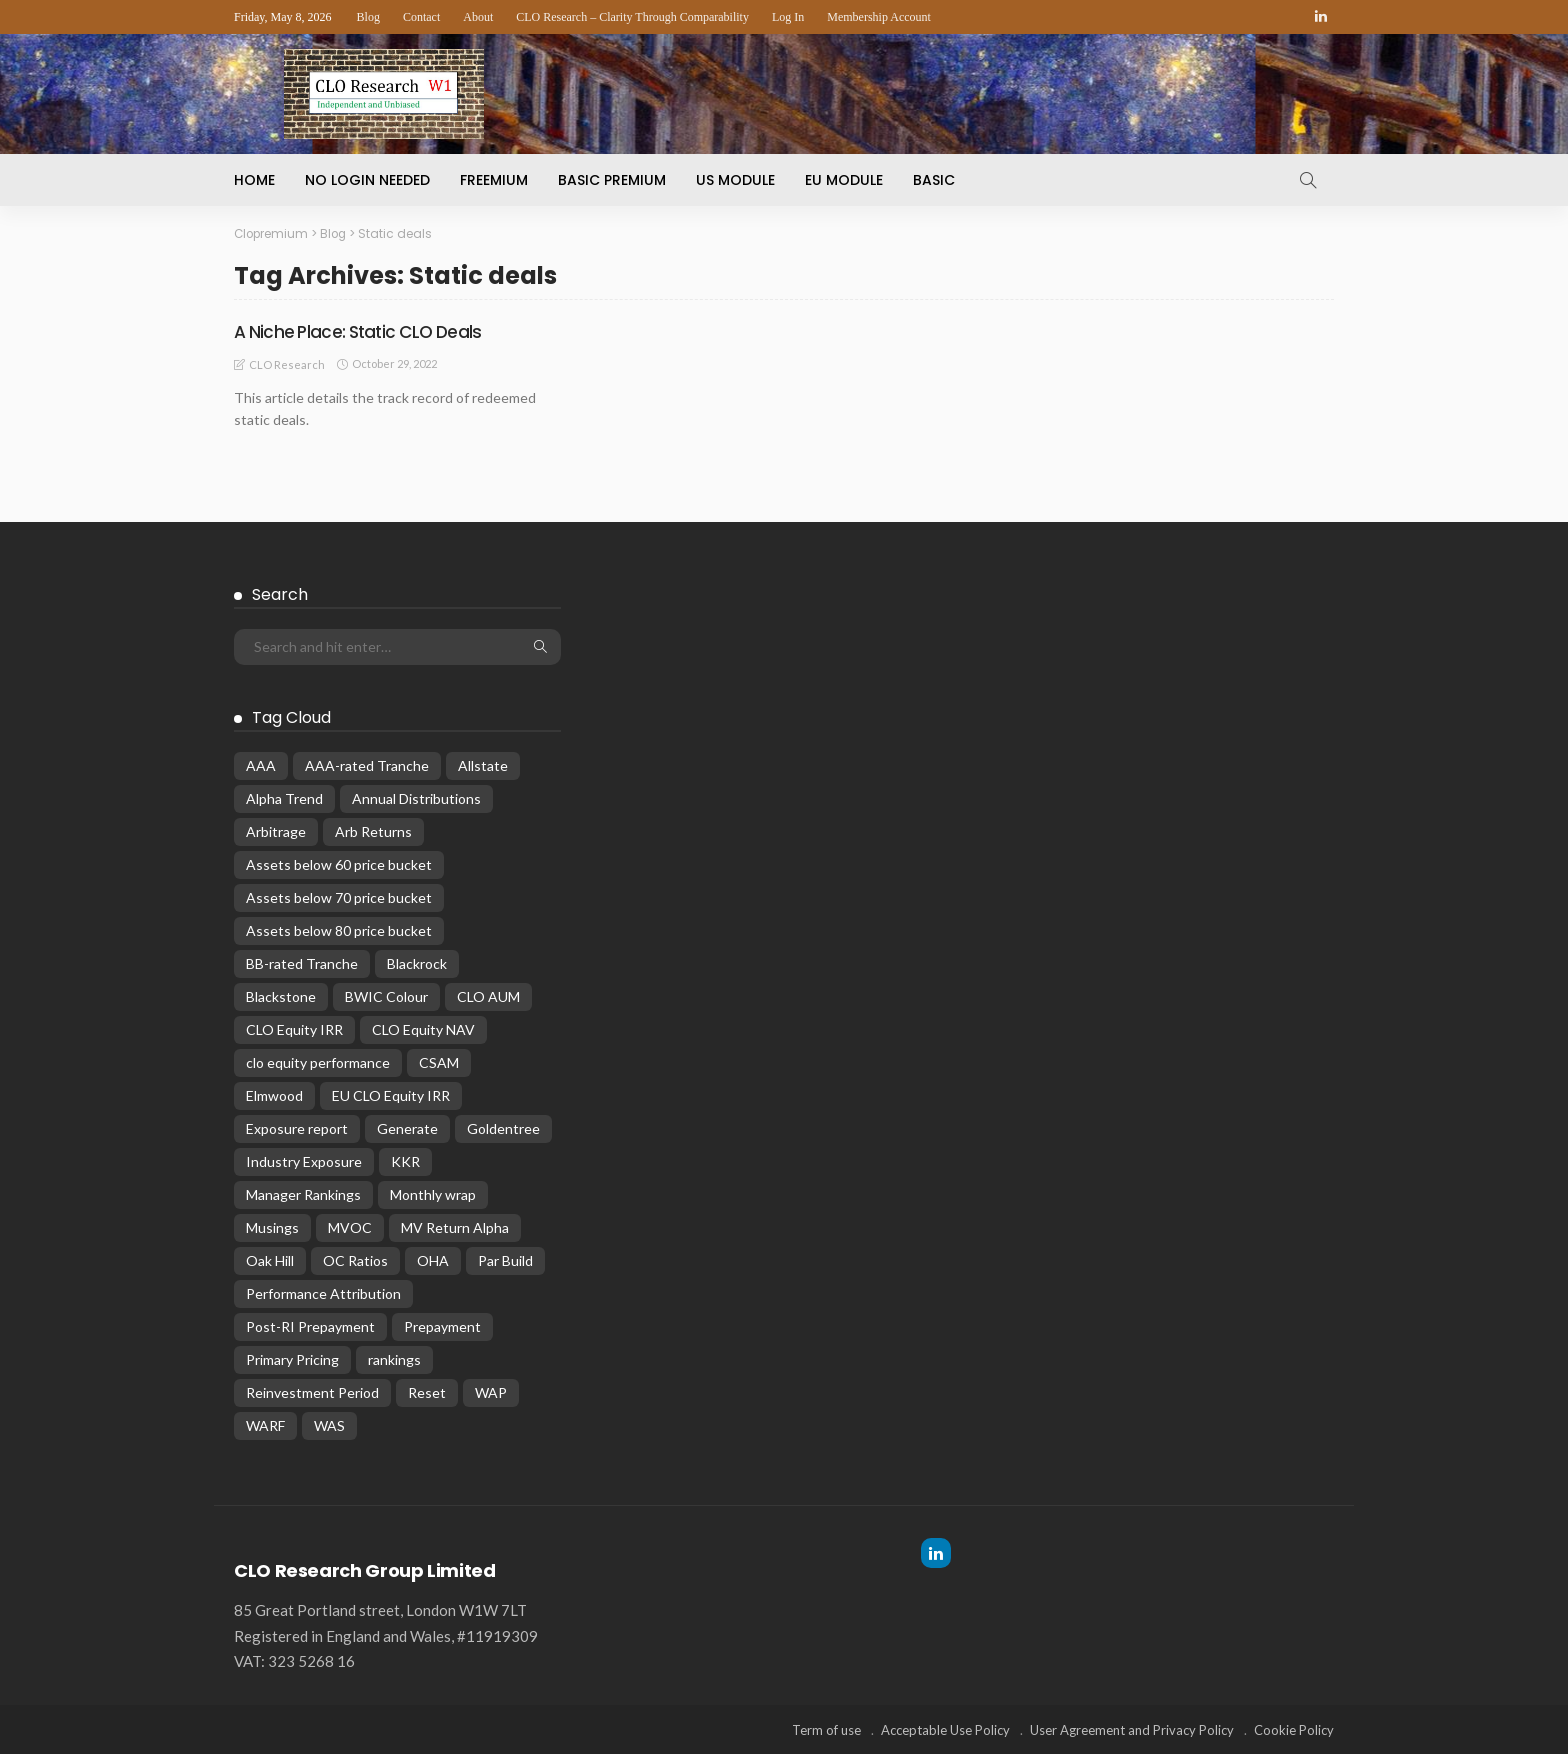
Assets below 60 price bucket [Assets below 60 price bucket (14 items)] (339, 863)
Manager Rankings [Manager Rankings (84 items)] (303, 1193)
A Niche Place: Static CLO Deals (362, 330)
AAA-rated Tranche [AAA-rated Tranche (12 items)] (367, 764)
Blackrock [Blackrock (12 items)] (417, 962)
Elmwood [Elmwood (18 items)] (274, 1094)
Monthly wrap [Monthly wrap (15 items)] (433, 1193)
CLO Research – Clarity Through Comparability (632, 17)
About (478, 17)
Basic (934, 180)
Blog (368, 17)
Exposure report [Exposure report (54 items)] (297, 1127)
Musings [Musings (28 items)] (272, 1226)
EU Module (844, 180)
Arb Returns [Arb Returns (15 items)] (373, 830)
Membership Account (879, 17)
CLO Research (287, 363)
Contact (421, 17)
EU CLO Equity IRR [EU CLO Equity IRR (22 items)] (391, 1094)
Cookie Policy (1294, 1729)
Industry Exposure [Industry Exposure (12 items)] (304, 1160)
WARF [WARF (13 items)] (265, 1424)
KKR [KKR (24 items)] (405, 1160)
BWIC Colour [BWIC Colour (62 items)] (386, 995)
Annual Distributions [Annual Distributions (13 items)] (416, 797)
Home (254, 180)
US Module (735, 180)
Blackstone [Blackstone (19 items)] (281, 995)
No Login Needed (367, 180)
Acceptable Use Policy (945, 1729)
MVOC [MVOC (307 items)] (350, 1226)
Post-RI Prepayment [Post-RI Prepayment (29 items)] (310, 1325)
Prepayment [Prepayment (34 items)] (442, 1325)
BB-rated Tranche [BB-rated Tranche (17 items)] (302, 962)
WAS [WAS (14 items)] (329, 1424)
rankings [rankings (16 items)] (394, 1358)
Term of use (826, 1729)
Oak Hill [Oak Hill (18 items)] (270, 1259)
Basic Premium (612, 180)
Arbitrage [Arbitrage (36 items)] (276, 830)
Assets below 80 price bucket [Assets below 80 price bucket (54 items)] (339, 929)
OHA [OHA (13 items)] (433, 1259)
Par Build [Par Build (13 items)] (505, 1259)
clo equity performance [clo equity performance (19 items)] (318, 1061)
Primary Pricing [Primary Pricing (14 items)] (292, 1358)
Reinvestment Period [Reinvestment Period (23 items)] (312, 1391)
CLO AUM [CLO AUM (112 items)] (488, 995)
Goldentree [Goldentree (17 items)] (503, 1127)
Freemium (494, 180)
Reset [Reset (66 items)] (427, 1391)
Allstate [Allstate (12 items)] (483, 764)
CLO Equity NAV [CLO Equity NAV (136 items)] (423, 1028)
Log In (788, 17)
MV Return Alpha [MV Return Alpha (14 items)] (455, 1226)
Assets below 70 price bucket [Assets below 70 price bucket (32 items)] (339, 896)
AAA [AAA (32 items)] (261, 764)
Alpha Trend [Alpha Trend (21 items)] (284, 797)
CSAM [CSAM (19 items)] (439, 1061)
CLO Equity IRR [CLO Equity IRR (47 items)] (294, 1028)
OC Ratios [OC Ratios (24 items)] (355, 1259)
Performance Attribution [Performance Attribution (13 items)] (323, 1292)
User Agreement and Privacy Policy (1132, 1729)
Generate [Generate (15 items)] (407, 1127)
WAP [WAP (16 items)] (491, 1391)
